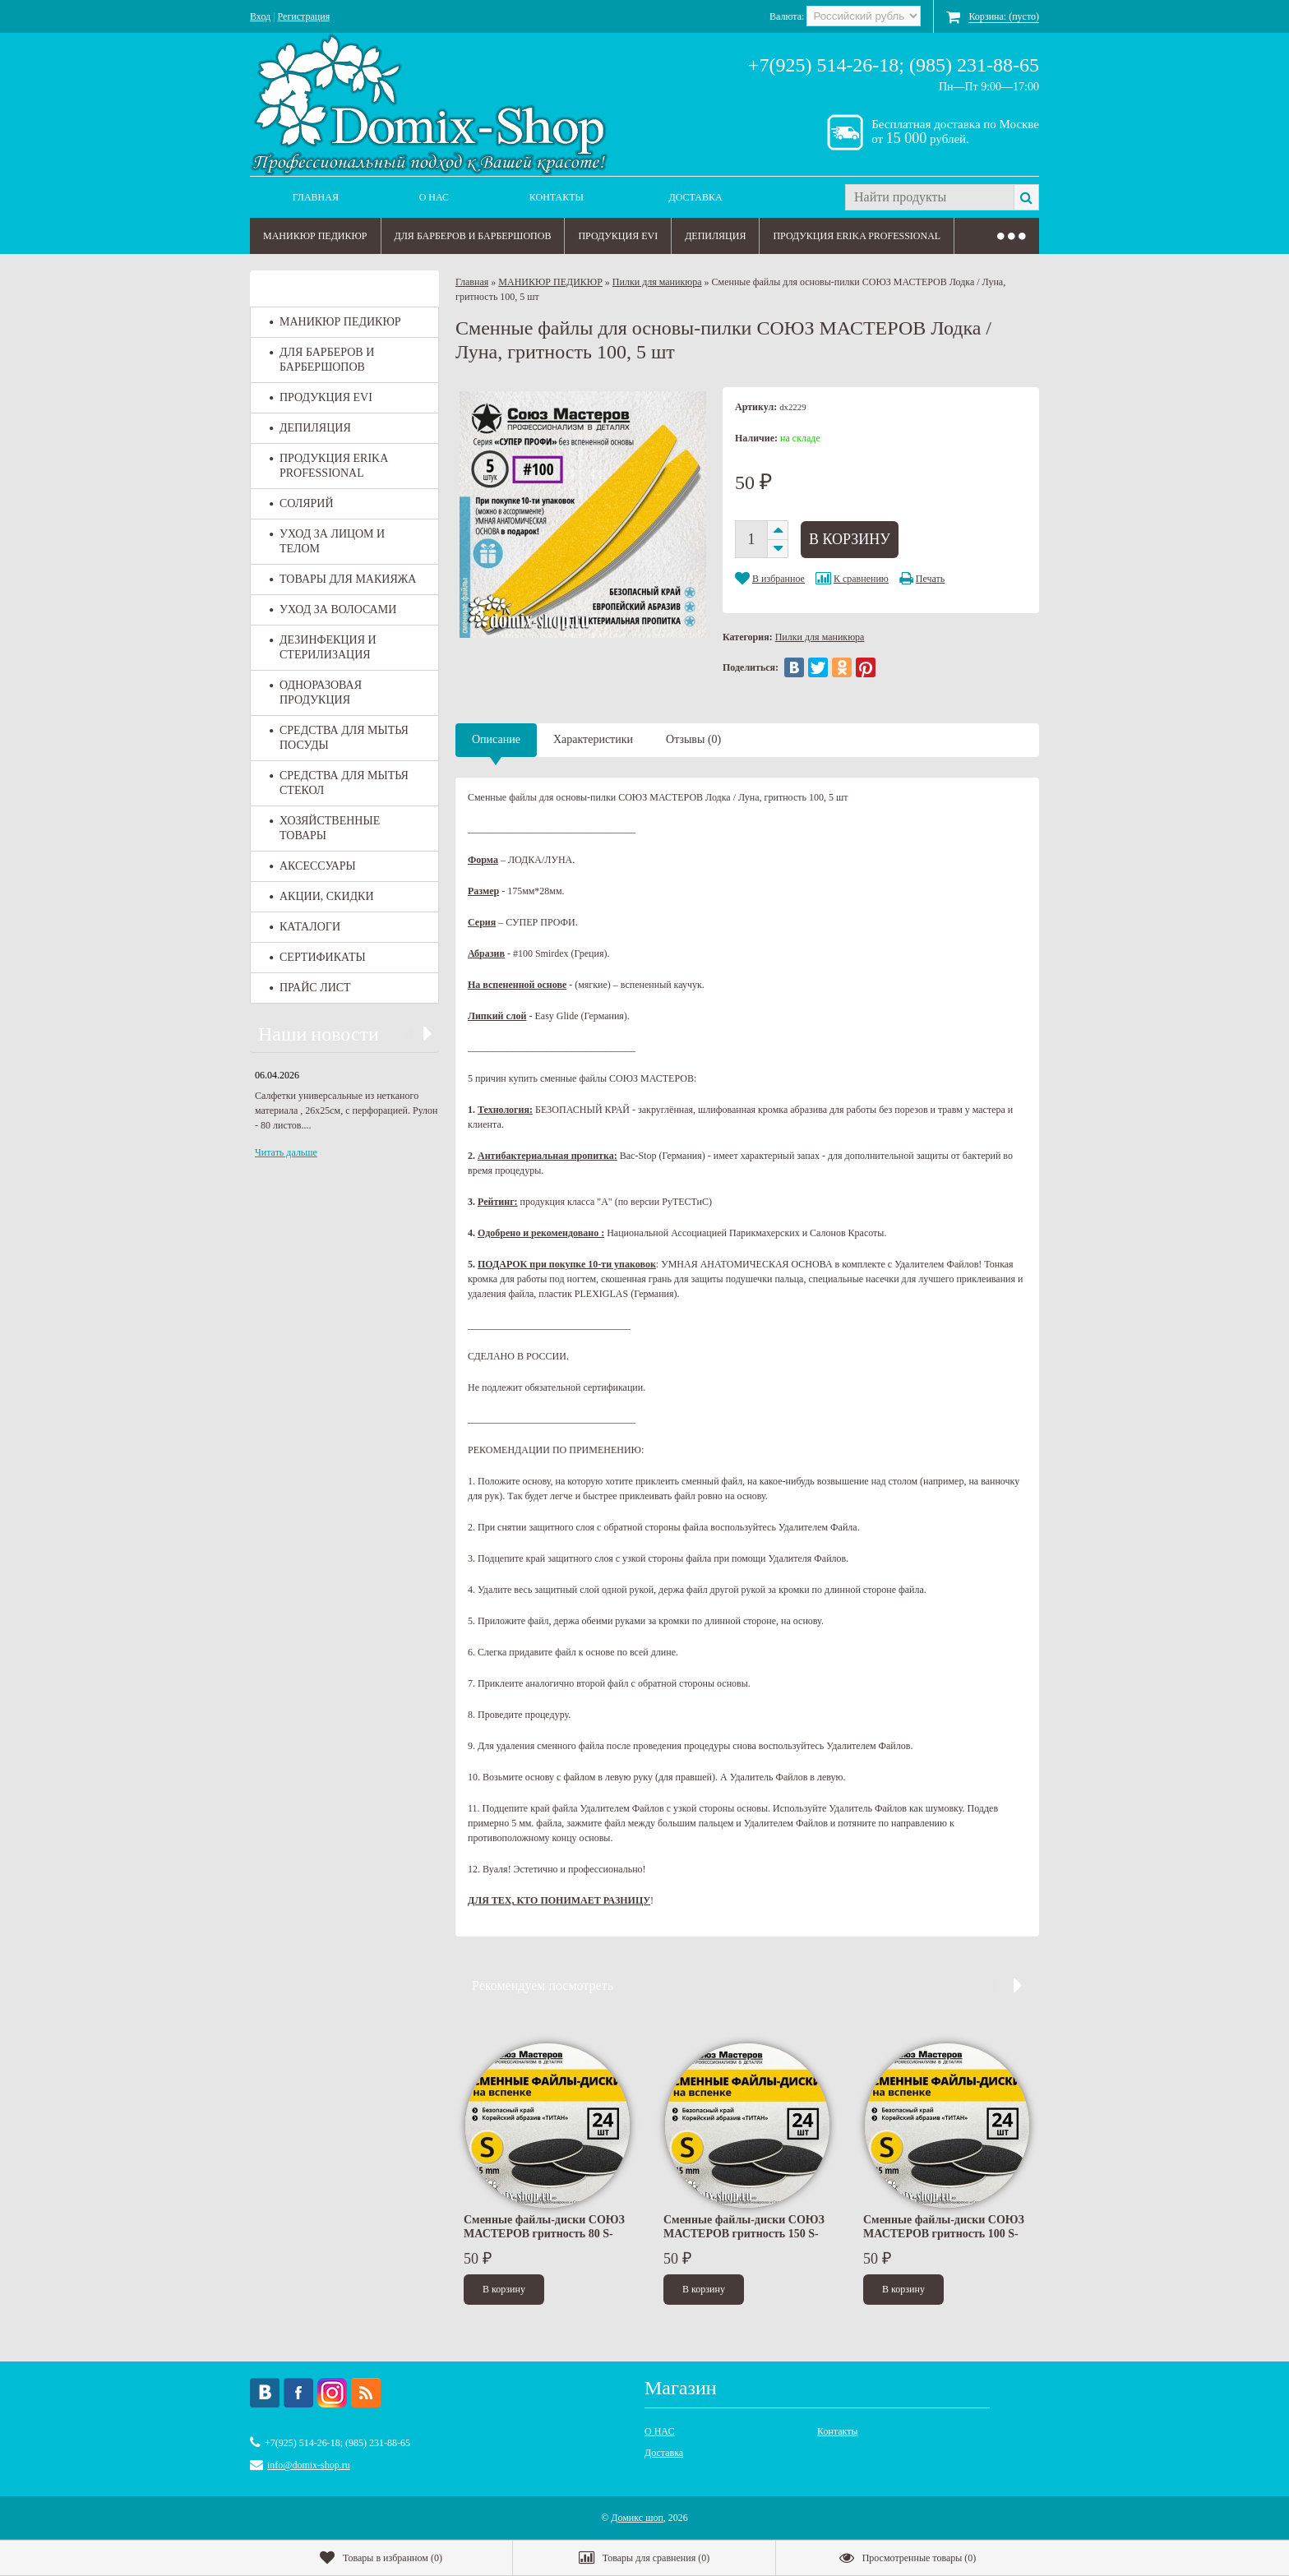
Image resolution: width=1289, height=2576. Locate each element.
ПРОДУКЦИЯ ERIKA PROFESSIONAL (856, 236)
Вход (260, 16)
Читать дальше (286, 1152)
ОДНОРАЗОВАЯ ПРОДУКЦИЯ (316, 692)
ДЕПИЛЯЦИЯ (715, 236)
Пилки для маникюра (657, 282)
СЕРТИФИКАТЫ (318, 957)
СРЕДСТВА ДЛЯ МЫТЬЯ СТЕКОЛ (339, 782)
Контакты (556, 197)
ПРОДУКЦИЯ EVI (618, 236)
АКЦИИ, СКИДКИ (322, 896)
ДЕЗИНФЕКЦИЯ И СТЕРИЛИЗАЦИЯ (323, 647)
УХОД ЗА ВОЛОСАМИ (333, 609)
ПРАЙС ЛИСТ (310, 987)
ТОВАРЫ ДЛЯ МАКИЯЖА (343, 579)
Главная (316, 197)
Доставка (696, 197)
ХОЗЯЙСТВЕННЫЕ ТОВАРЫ (325, 828)
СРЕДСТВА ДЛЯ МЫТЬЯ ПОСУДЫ (339, 737)
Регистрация (304, 16)
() (381, 2558)
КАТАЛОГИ (305, 927)
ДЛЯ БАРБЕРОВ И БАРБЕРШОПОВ (473, 236)
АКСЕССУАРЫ (313, 866)
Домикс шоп (637, 2517)
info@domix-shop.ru (308, 2465)
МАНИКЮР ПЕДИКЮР (315, 236)
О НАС (434, 197)
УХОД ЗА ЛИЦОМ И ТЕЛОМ (327, 541)
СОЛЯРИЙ (302, 503)
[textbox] (929, 197)
